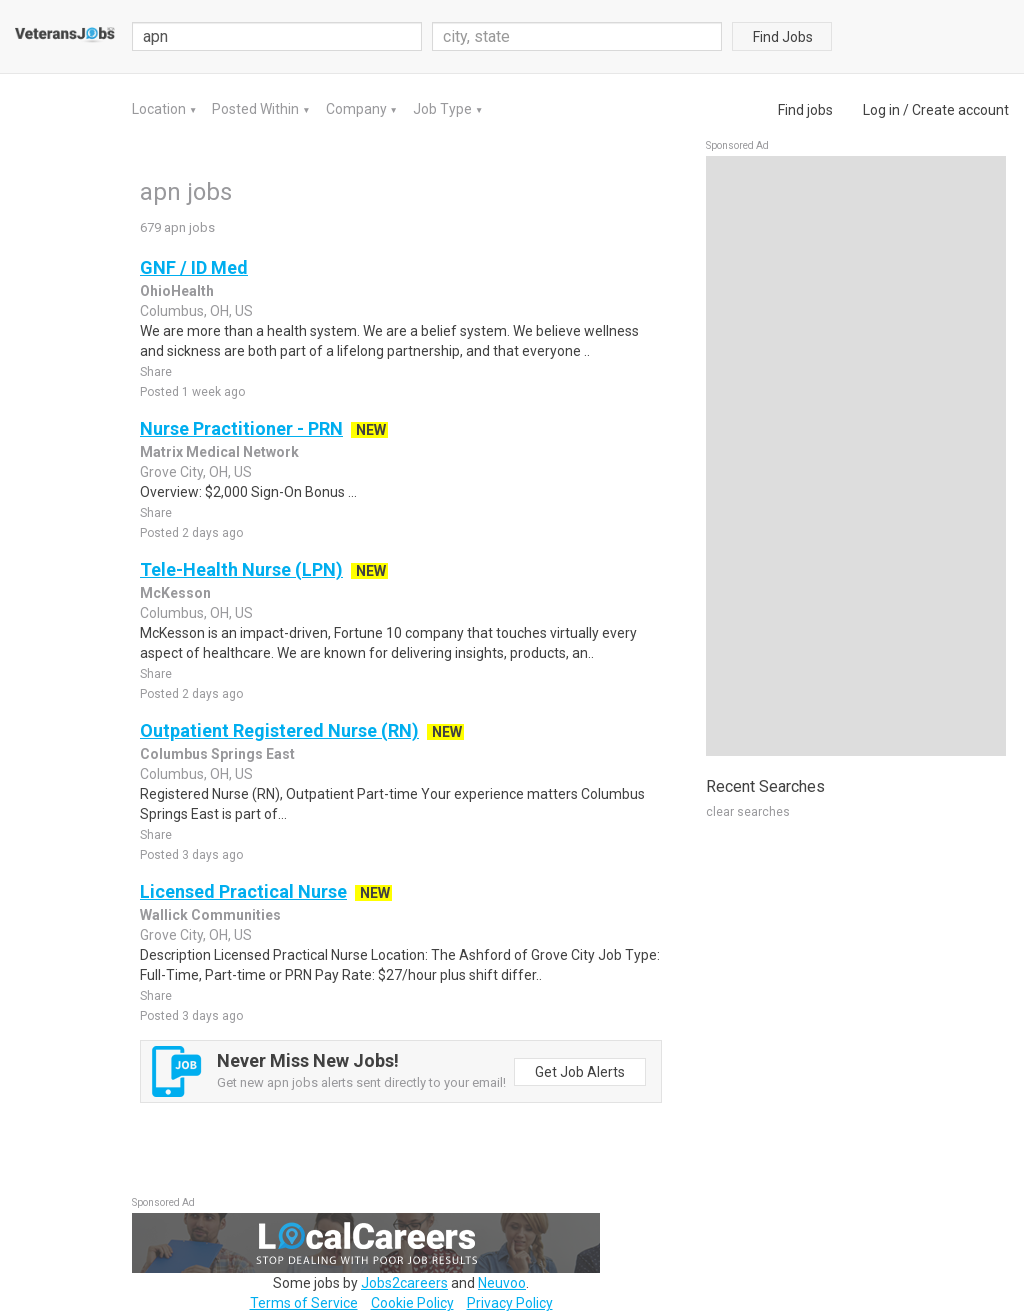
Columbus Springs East (217, 754)
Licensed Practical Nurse (243, 891)
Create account (960, 110)
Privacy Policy (510, 1303)
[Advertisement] (856, 456)
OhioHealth (177, 291)
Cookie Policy (412, 1303)
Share (156, 372)
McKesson (175, 593)
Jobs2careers (404, 1283)
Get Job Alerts (580, 1072)
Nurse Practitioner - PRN (241, 428)
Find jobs (805, 110)
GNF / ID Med (194, 267)
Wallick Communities (210, 915)
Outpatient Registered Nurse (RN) (279, 730)
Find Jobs (783, 37)
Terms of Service (304, 1303)
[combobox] (577, 36)
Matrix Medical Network (219, 452)
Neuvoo (502, 1283)
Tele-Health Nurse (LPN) (241, 569)
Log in (881, 110)
